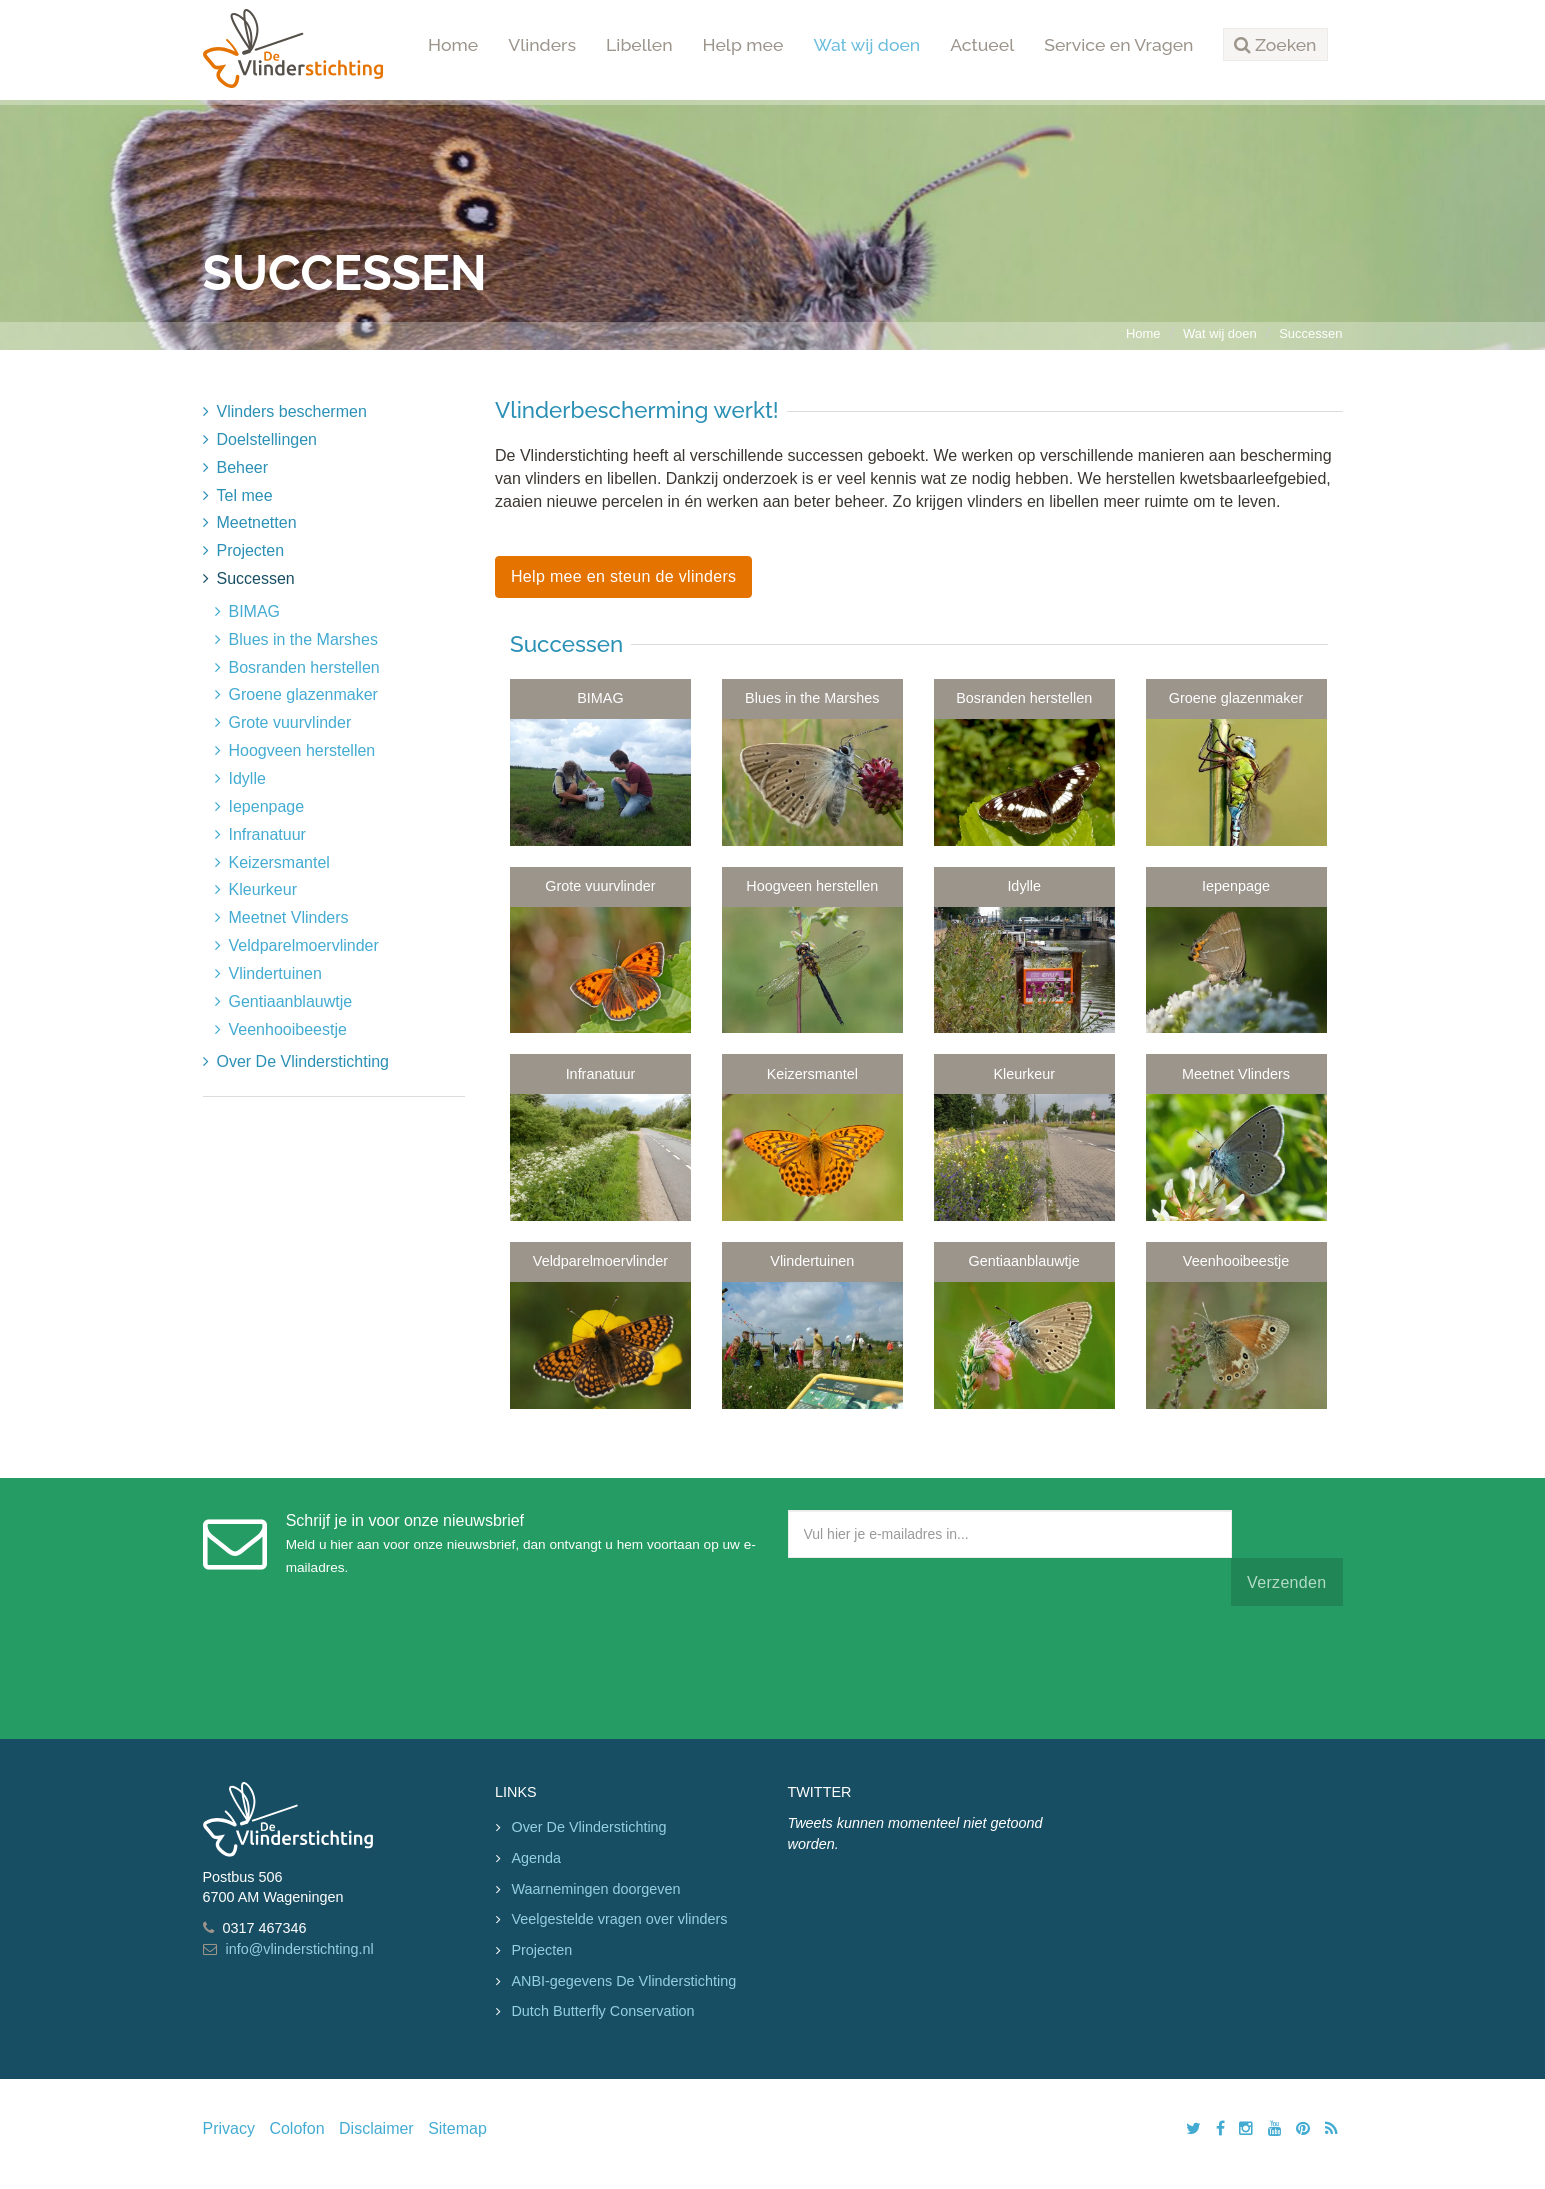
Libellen (639, 44)
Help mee (743, 44)
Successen (1310, 333)
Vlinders (542, 44)
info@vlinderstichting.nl (300, 1949)
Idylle (247, 778)
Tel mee (245, 495)
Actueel (982, 44)
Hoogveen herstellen (302, 750)
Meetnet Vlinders (289, 917)
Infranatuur (267, 834)
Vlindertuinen (275, 973)
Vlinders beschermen (292, 411)
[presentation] (940, 1668)
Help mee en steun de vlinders (623, 576)
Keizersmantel (279, 862)
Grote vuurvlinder (290, 722)
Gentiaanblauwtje (291, 1001)
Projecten (251, 550)
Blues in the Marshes (303, 639)
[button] (1275, 45)
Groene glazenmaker (303, 694)
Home (453, 44)
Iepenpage (267, 806)
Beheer (243, 467)
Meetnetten (257, 522)
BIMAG (255, 611)
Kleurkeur (263, 889)
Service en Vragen (1118, 44)
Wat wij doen (866, 44)
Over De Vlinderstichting (303, 1061)
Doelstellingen (267, 439)
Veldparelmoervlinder (304, 945)
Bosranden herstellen (304, 667)
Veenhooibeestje (288, 1029)
